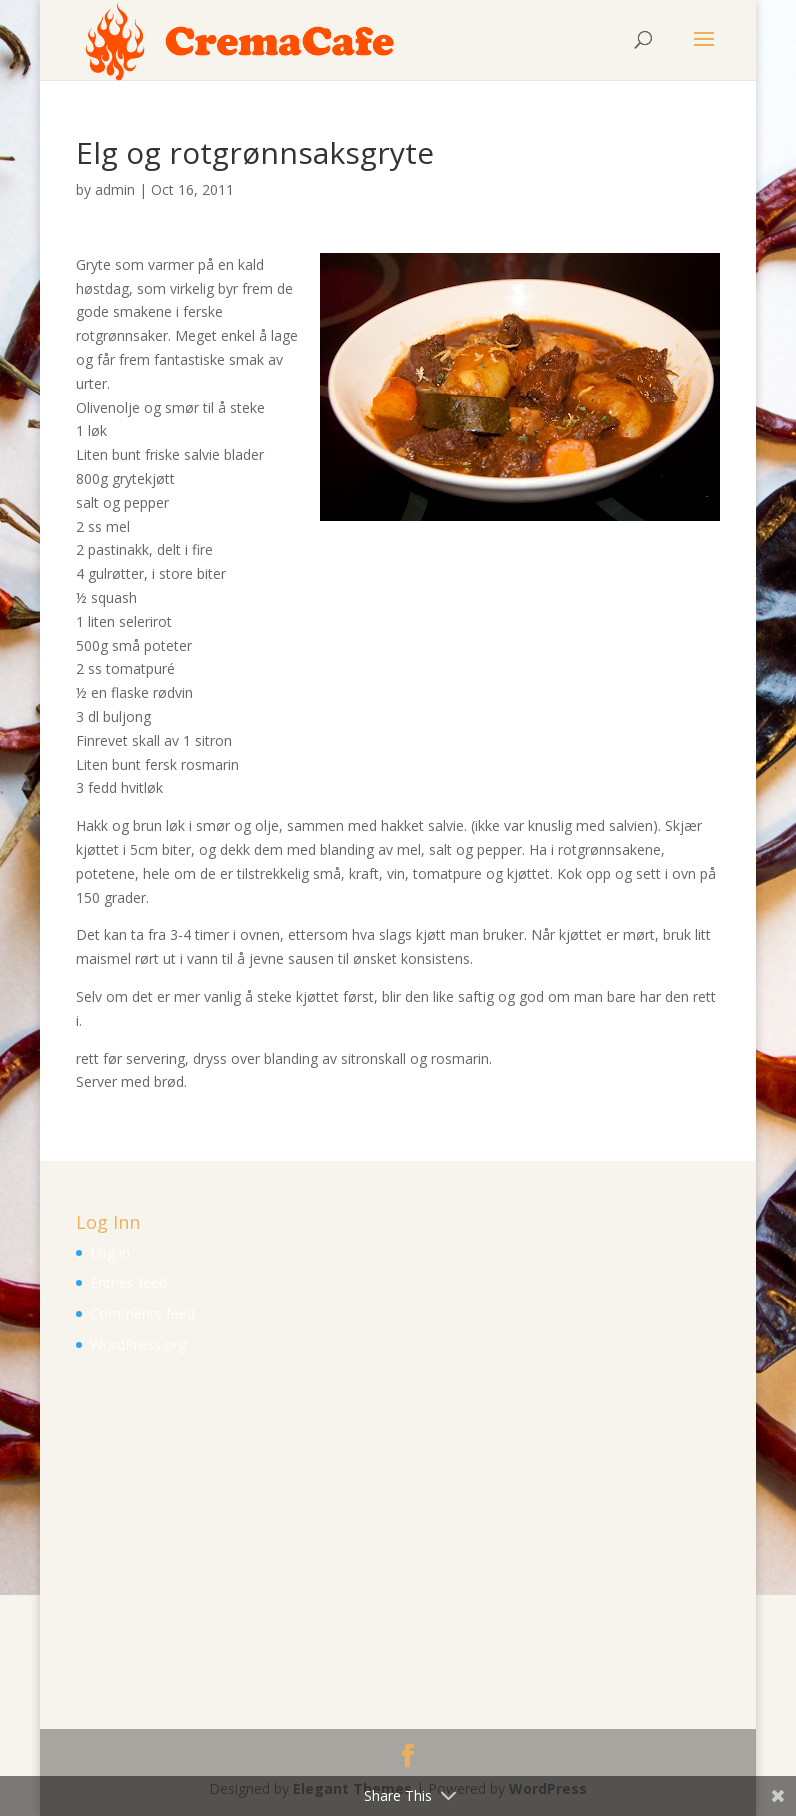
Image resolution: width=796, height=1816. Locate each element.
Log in (110, 1252)
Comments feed (142, 1313)
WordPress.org (138, 1344)
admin (115, 189)
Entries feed (128, 1282)
